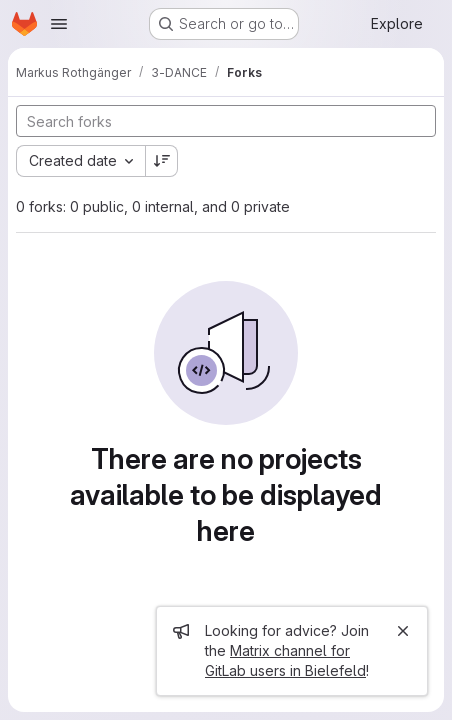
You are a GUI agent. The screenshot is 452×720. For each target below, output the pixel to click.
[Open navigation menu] (59, 24)
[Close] (403, 631)
